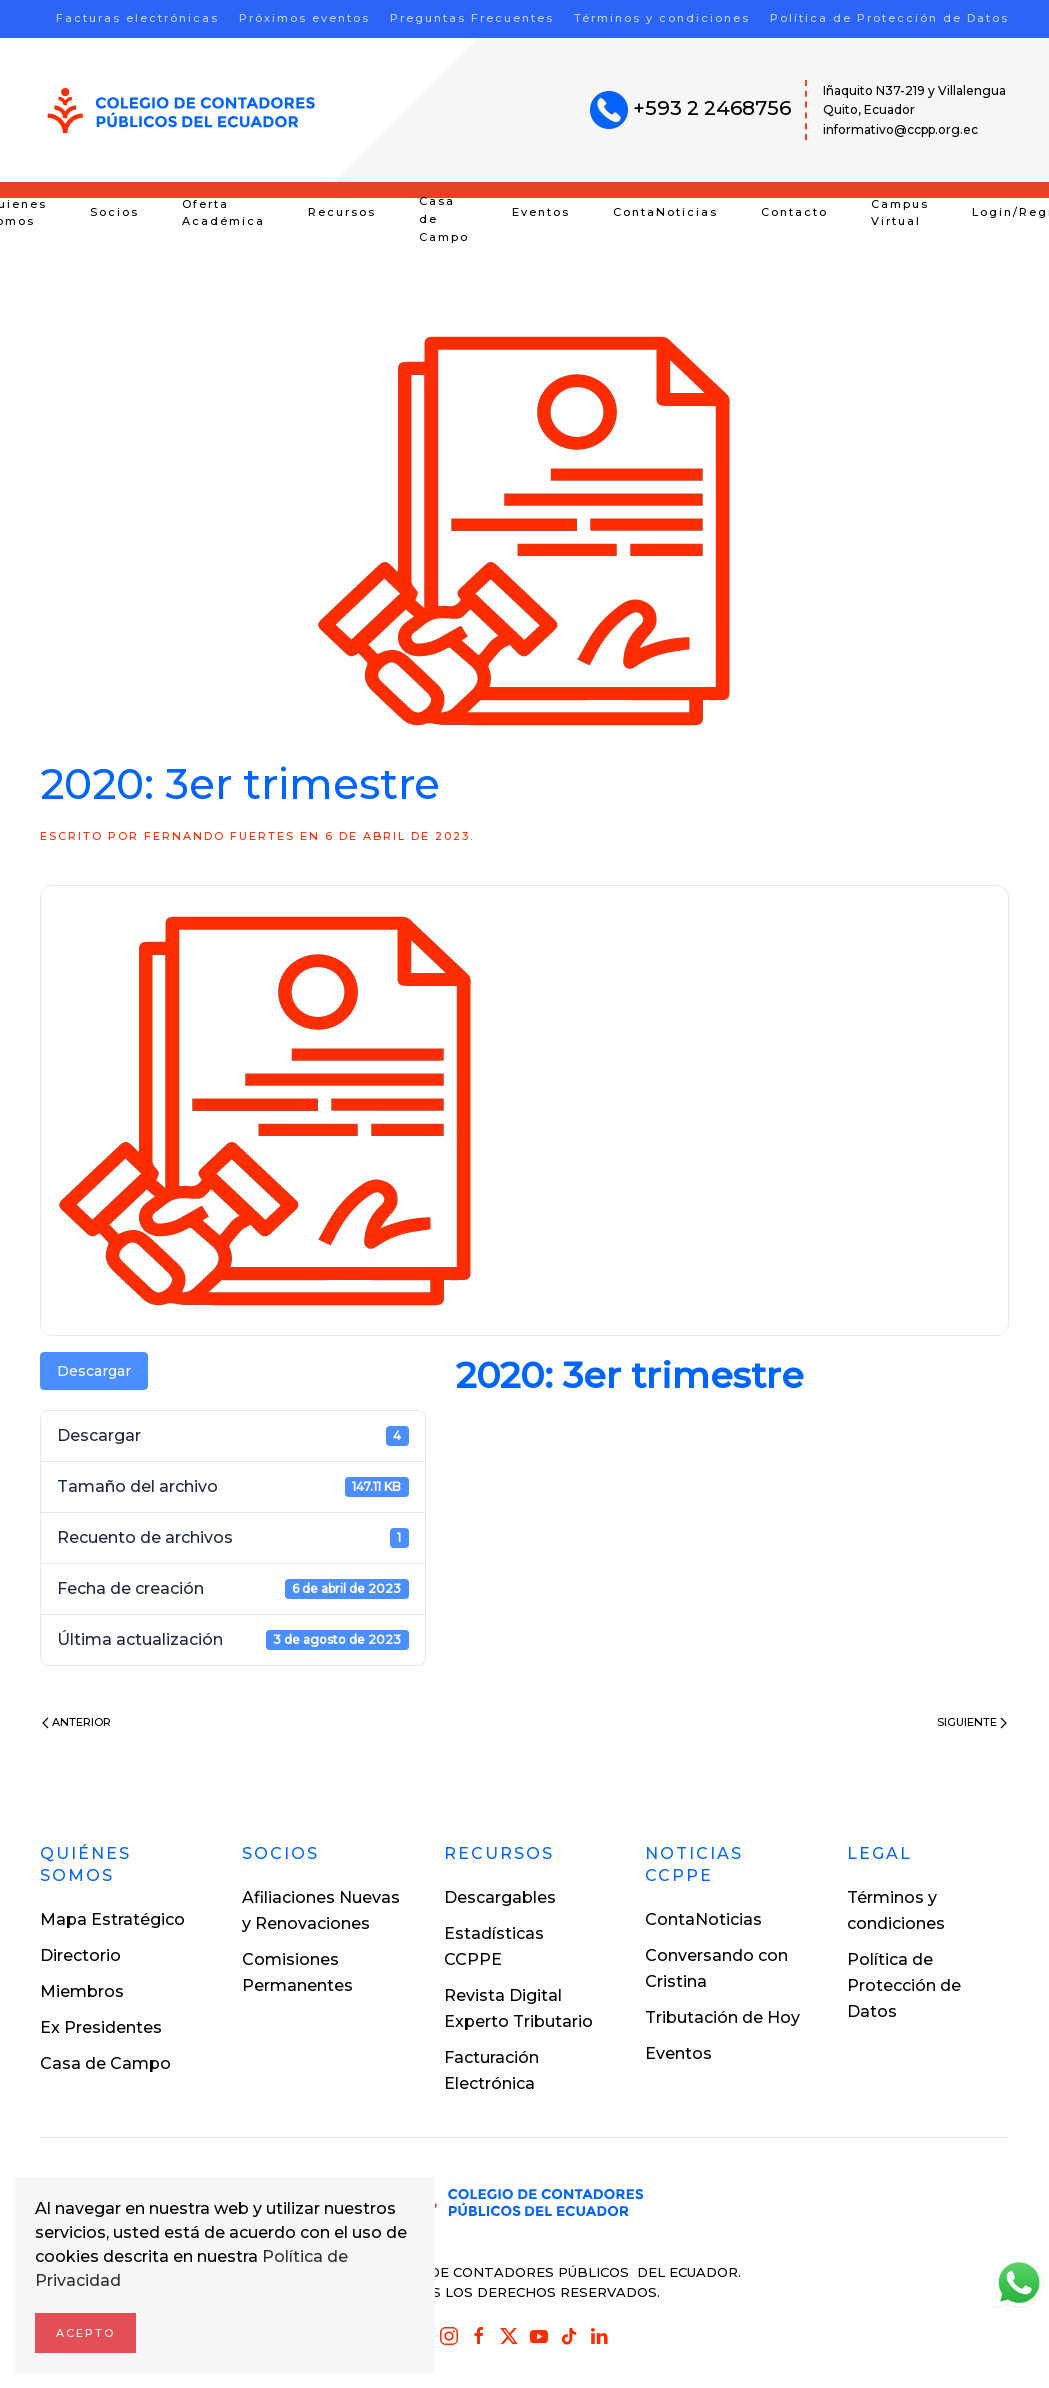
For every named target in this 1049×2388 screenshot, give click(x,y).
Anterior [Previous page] (76, 1722)
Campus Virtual (900, 213)
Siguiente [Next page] (972, 1722)
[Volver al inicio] (181, 110)
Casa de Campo (444, 219)
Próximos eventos (304, 18)
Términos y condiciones (662, 18)
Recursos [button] (342, 212)
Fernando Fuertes (219, 836)
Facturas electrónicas (137, 18)
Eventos (541, 212)
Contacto (794, 212)
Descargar (94, 1371)
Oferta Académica (223, 213)
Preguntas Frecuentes (472, 18)
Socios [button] (114, 212)
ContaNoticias (665, 212)
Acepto (85, 2333)
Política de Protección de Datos (889, 18)
